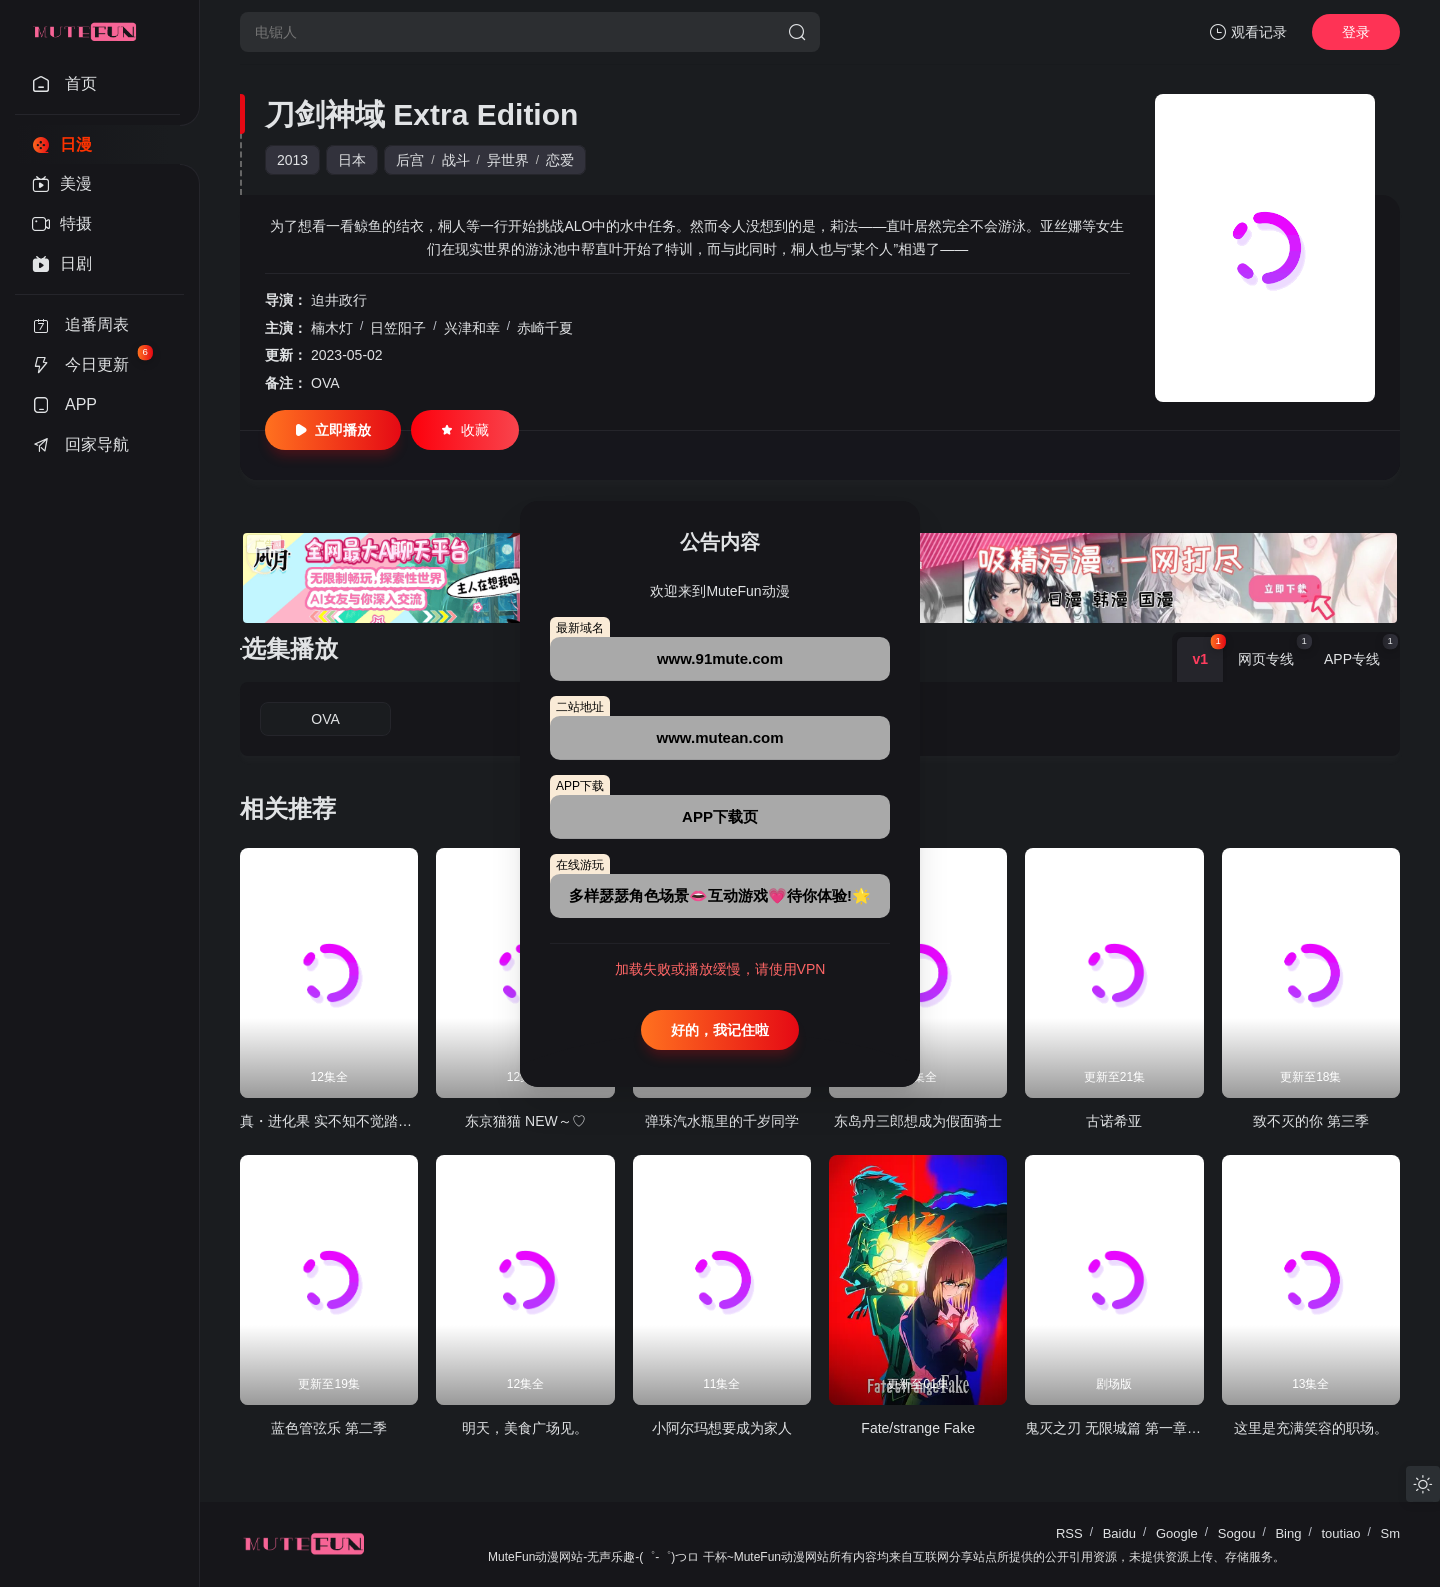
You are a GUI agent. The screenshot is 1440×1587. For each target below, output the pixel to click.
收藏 (465, 430)
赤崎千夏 (545, 328)
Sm (1391, 1533)
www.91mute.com (720, 658)
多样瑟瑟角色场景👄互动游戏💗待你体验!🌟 (720, 895)
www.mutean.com (720, 737)
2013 (292, 160)
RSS (1069, 1533)
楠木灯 (332, 328)
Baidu (1119, 1533)
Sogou (1237, 1533)
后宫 (410, 160)
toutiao (1340, 1533)
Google (1177, 1533)
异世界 (508, 160)
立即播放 (333, 430)
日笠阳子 (398, 328)
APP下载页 (720, 816)
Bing (1288, 1533)
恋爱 (560, 160)
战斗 (456, 160)
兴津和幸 (472, 328)
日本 (352, 160)
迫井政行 (339, 300)
